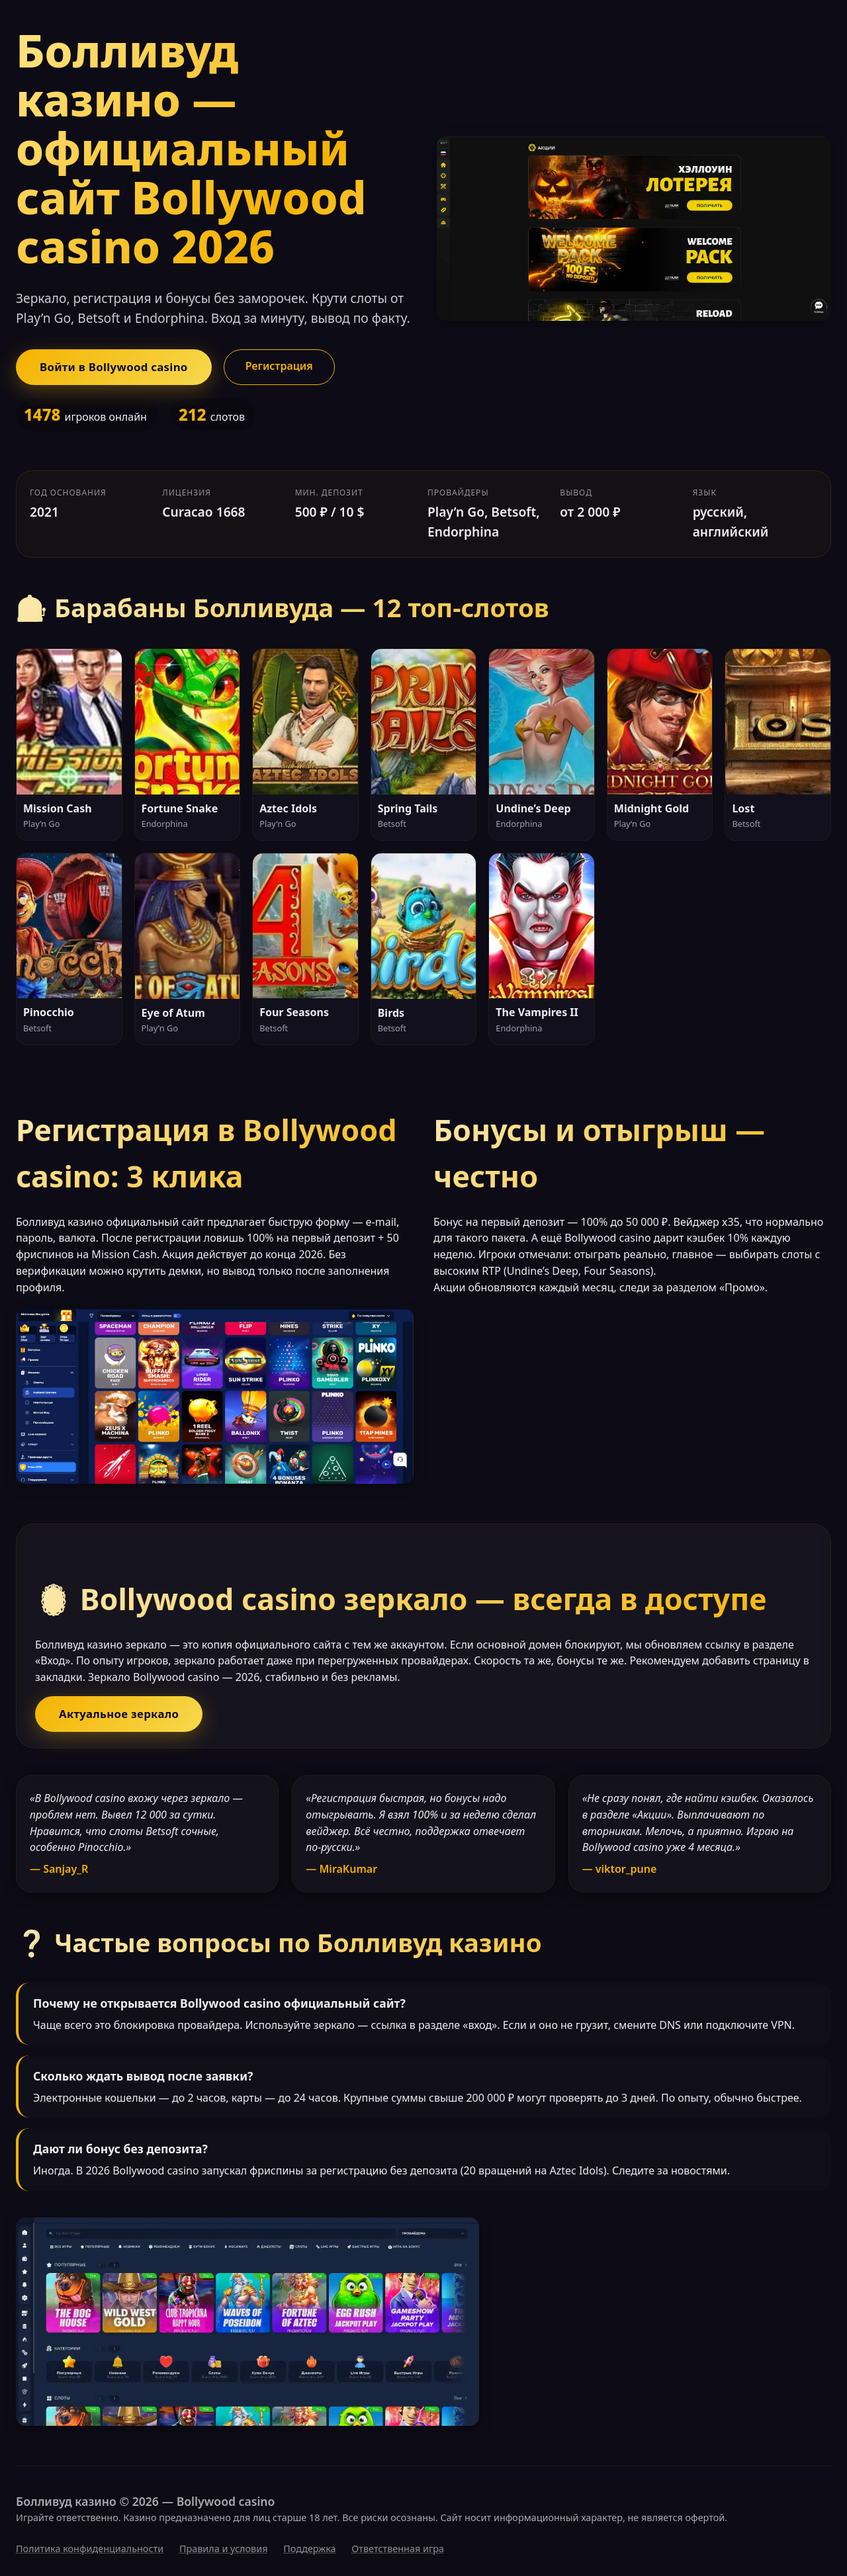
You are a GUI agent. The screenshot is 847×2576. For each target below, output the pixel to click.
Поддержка (309, 2548)
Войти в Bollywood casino (114, 366)
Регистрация (279, 366)
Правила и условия (223, 2548)
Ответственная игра (397, 2548)
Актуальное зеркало (119, 1713)
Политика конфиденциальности (89, 2548)
